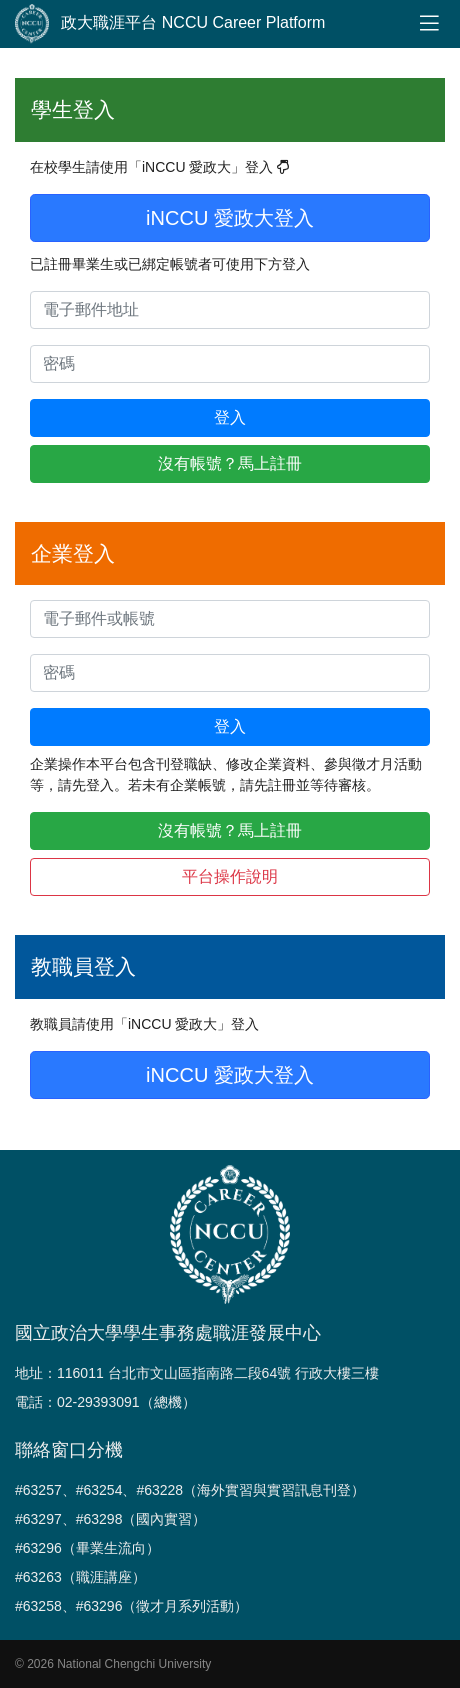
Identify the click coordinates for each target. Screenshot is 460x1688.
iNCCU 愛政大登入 (230, 218)
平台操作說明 (230, 876)
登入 (230, 417)
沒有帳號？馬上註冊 (230, 463)
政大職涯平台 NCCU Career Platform (170, 24)
